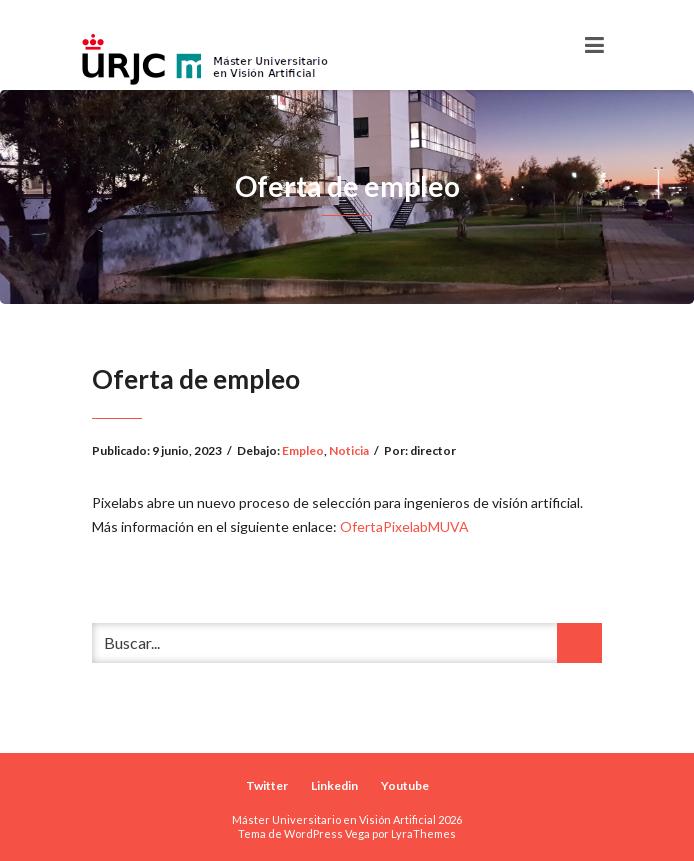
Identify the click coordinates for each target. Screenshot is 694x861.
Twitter (267, 785)
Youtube (405, 785)
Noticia (349, 450)
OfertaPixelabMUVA (404, 526)
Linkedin (334, 785)
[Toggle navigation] (594, 45)
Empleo (303, 450)
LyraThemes (423, 833)
